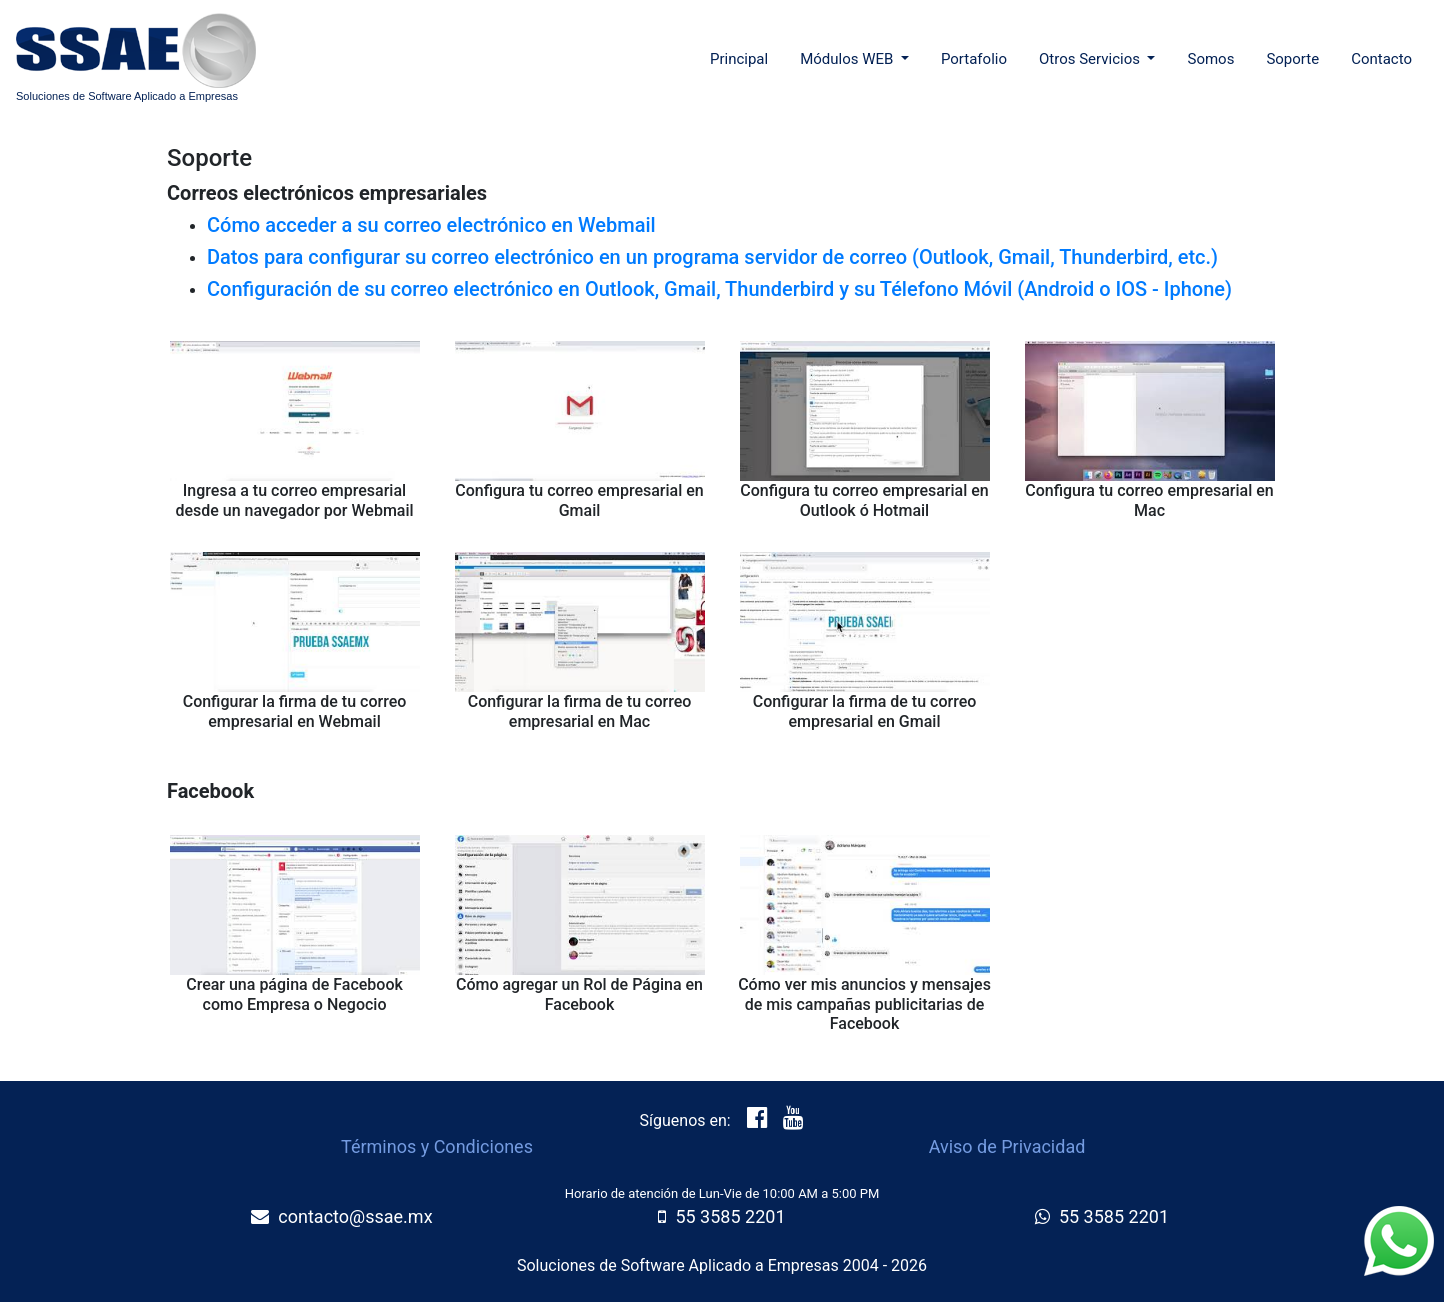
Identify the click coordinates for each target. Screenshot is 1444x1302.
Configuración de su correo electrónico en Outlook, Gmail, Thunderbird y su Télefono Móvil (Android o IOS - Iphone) (719, 289)
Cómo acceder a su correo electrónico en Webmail (431, 225)
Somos (1210, 59)
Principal (743, 57)
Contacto (1381, 59)
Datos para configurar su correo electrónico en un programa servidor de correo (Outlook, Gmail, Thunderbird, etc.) (712, 257)
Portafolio (974, 59)
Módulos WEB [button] (848, 59)
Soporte (1292, 59)
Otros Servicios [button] (1091, 59)
